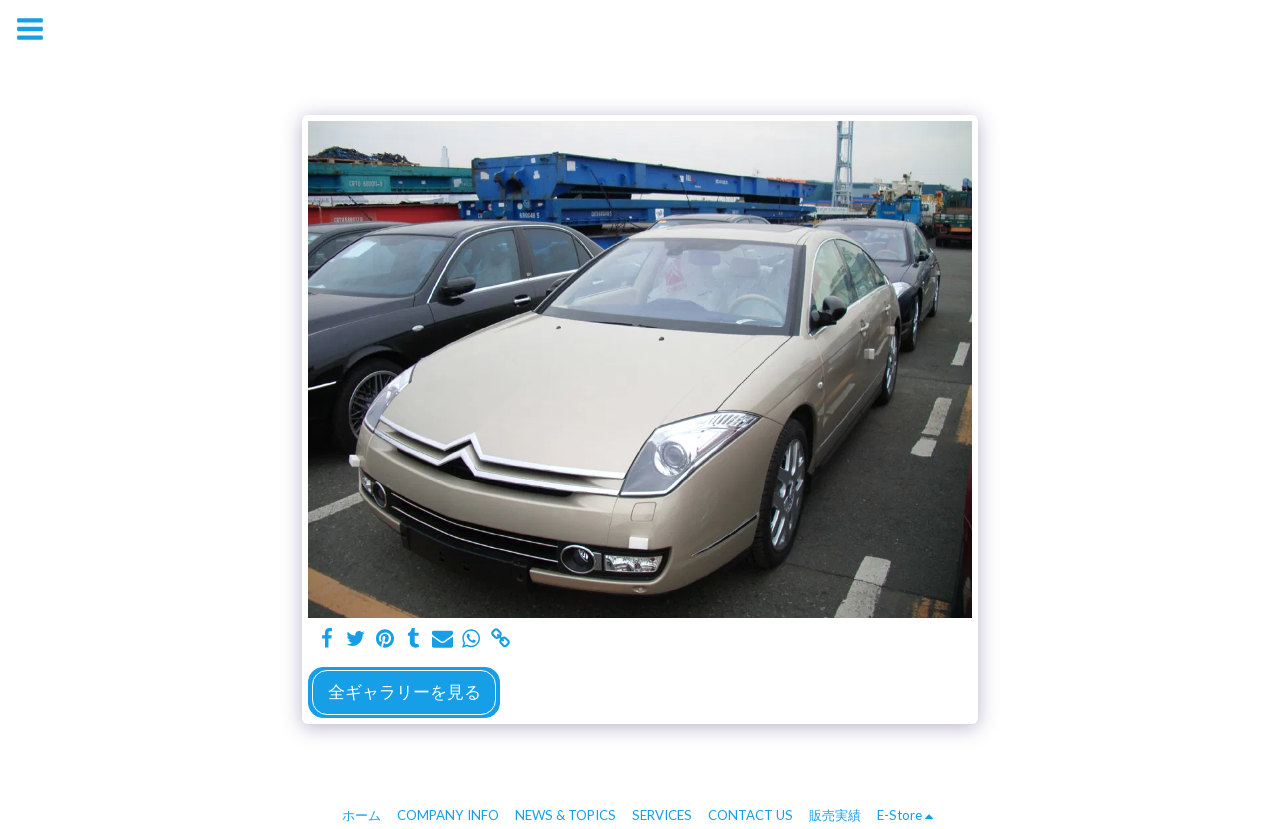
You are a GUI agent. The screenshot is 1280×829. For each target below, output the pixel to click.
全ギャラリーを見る (404, 692)
